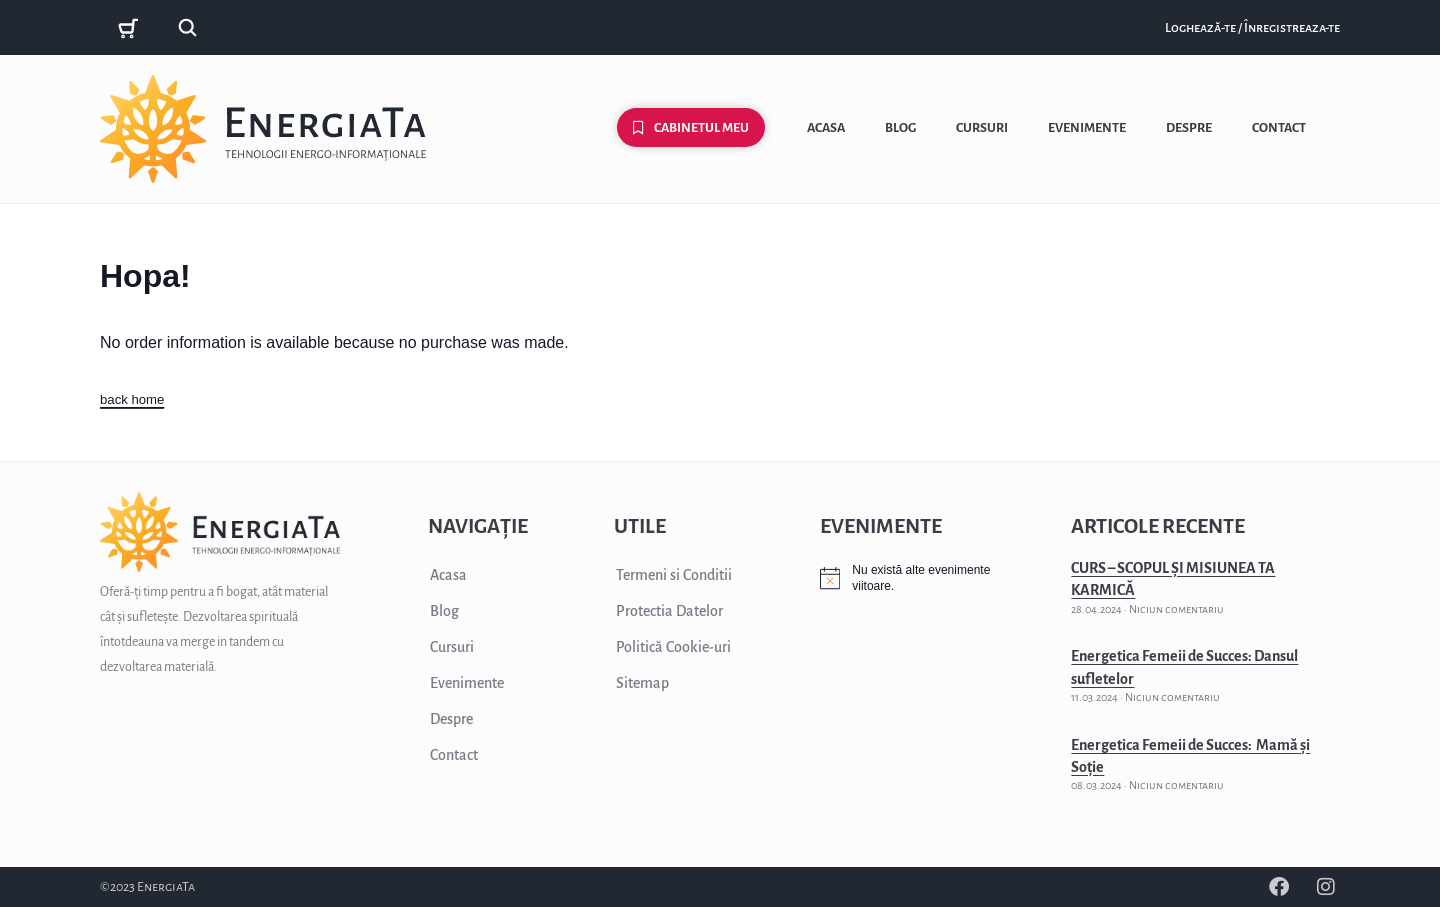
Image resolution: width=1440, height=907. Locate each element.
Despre (1189, 128)
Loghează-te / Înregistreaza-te (1252, 28)
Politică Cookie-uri (673, 647)
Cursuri (982, 128)
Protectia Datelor (669, 611)
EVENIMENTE (881, 526)
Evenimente (1087, 128)
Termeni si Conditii (674, 575)
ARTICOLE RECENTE (1158, 526)
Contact (1279, 128)
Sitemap (642, 683)
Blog (900, 128)
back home (134, 399)
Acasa (826, 128)
